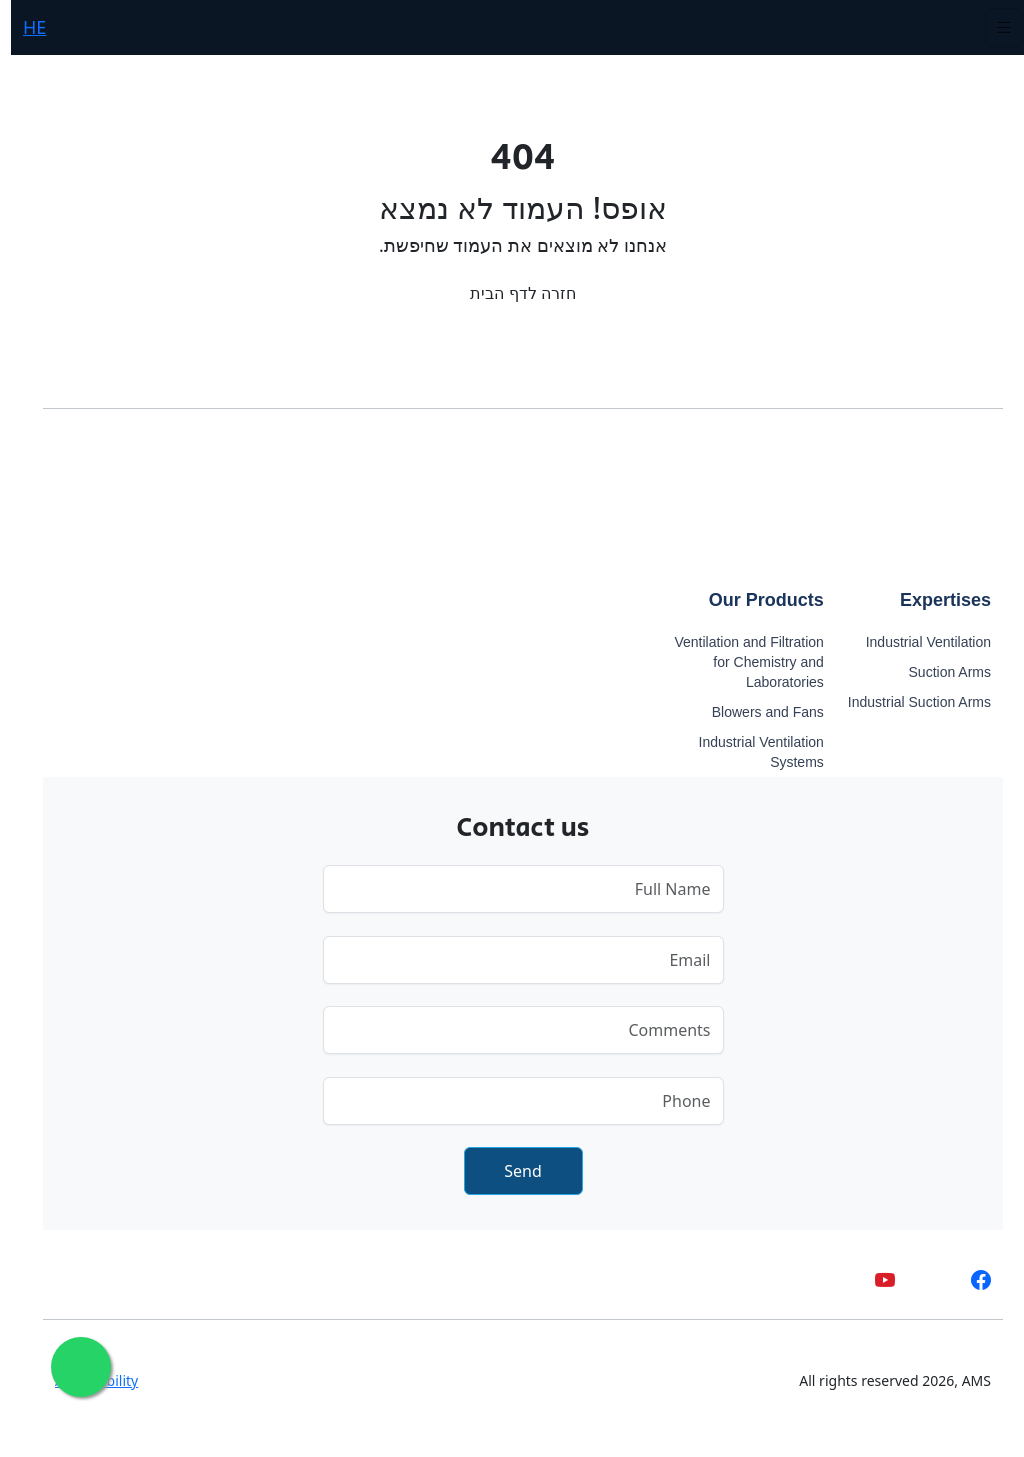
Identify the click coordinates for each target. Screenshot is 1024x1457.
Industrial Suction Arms (908, 702)
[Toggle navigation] (993, 27)
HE (23, 27)
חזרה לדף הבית (511, 293)
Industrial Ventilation (917, 642)
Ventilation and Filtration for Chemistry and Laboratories (737, 662)
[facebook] (970, 1279)
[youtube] (874, 1279)
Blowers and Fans (757, 712)
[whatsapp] (922, 1279)
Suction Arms (939, 672)
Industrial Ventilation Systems (750, 752)
